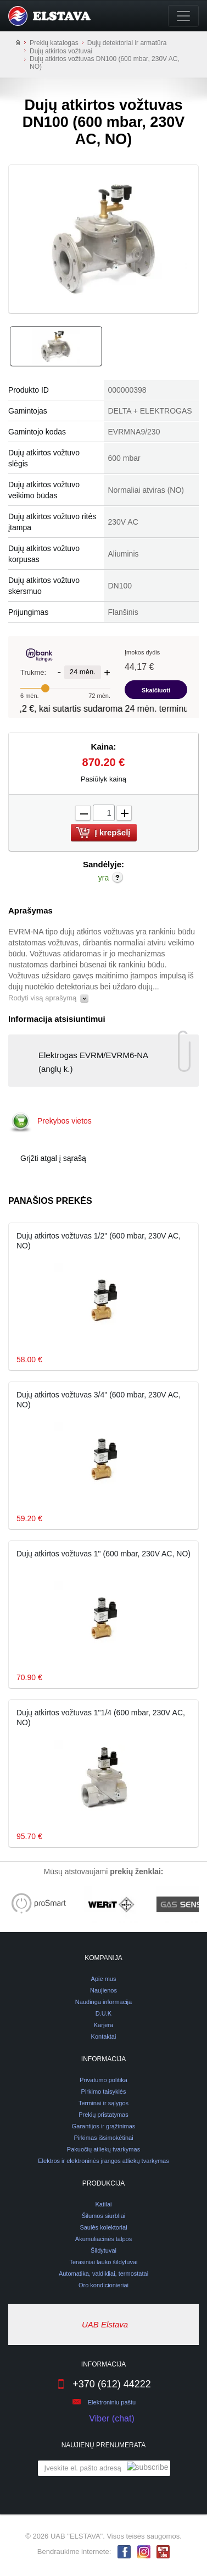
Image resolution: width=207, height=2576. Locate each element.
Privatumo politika (103, 2080)
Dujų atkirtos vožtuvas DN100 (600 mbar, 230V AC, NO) (105, 62)
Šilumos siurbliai (103, 2215)
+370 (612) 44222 (103, 2384)
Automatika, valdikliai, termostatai (103, 2273)
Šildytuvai (103, 2250)
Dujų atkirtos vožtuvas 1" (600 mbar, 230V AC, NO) (103, 1553)
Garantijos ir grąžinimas (104, 2126)
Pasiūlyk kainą (103, 779)
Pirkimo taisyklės (103, 2091)
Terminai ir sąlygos (103, 2103)
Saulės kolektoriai (103, 2227)
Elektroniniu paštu (112, 2402)
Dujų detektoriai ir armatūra (127, 43)
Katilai (104, 2204)
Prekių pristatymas (103, 2114)
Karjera (103, 2025)
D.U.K (103, 2013)
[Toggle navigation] (183, 16)
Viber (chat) (103, 2419)
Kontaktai (103, 2036)
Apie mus (103, 1978)
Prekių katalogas (54, 43)
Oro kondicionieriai (103, 2285)
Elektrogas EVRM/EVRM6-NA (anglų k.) (84, 1059)
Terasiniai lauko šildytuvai (103, 2262)
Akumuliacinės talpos (103, 2239)
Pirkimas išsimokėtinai (103, 2137)
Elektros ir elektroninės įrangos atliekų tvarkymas (103, 2160)
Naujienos (103, 1990)
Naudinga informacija (103, 2002)
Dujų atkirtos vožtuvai (61, 51)
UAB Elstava (105, 2324)
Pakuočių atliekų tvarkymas (103, 2149)
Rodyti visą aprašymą (48, 998)
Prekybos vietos (64, 1120)
